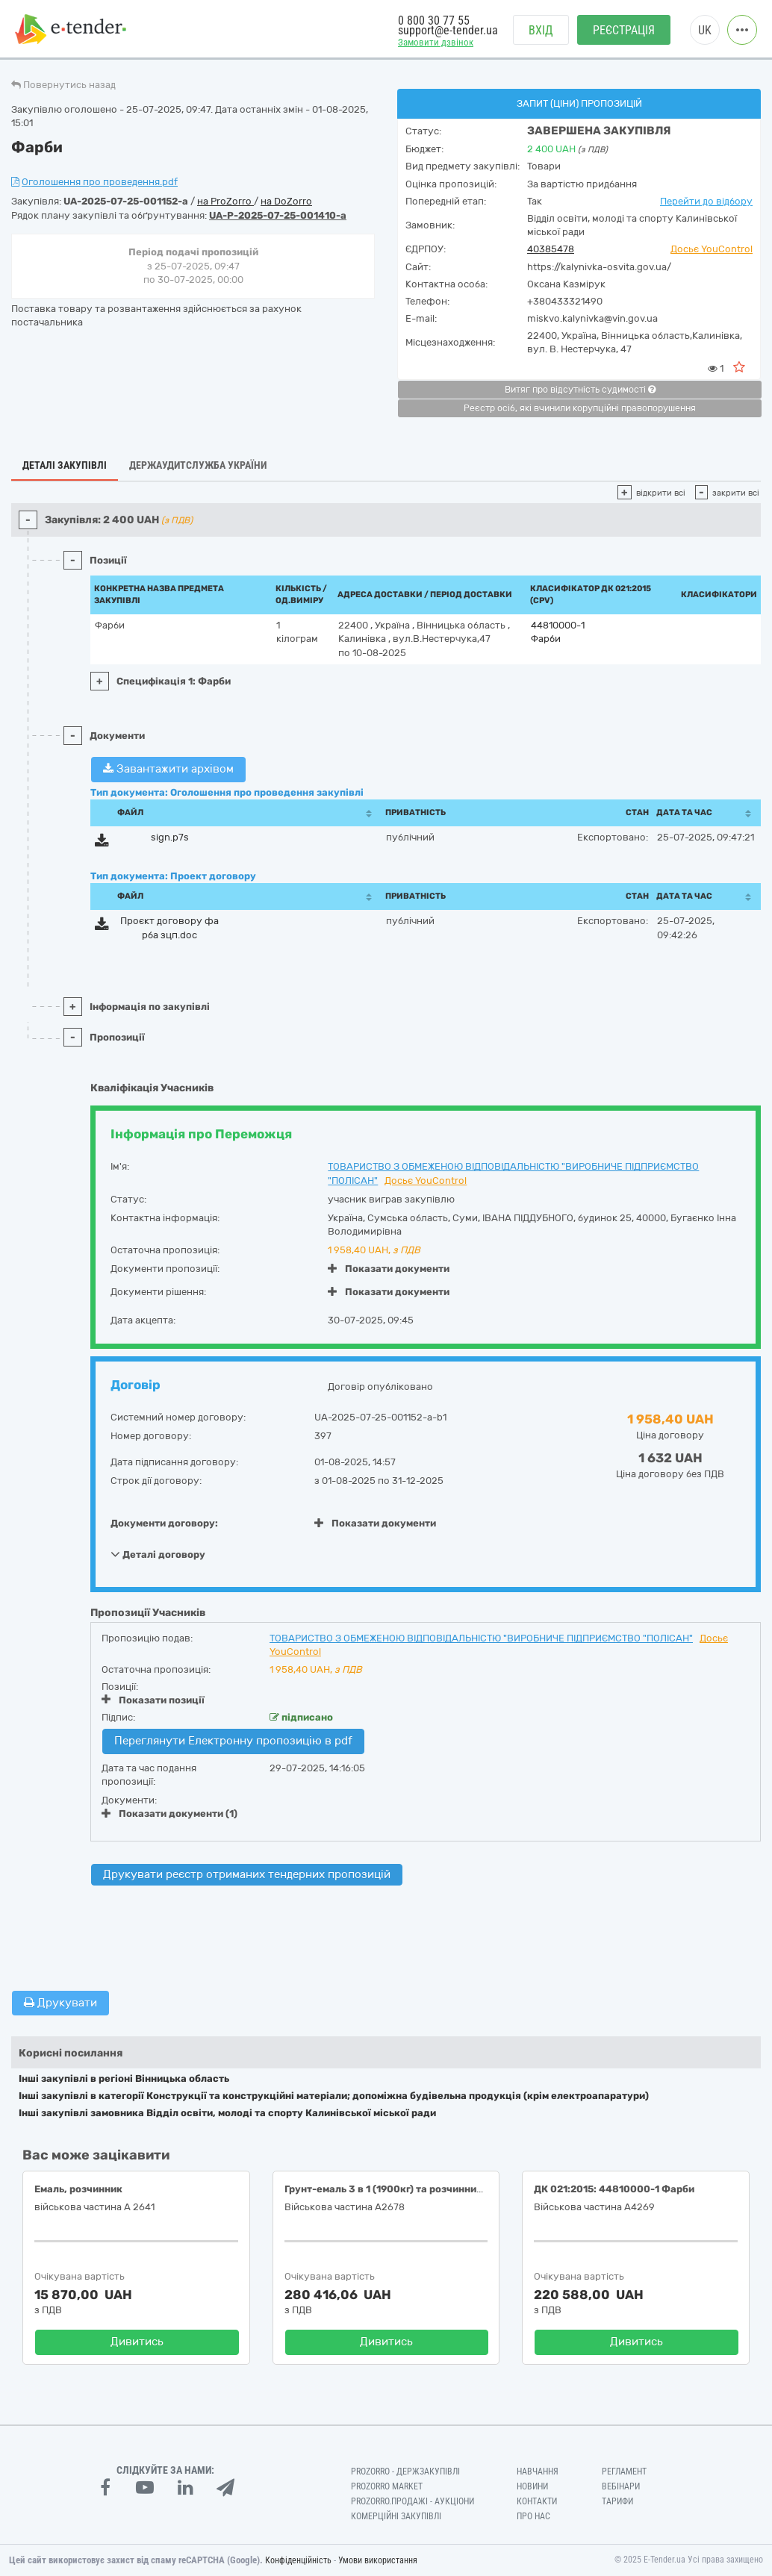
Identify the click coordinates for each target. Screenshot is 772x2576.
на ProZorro (225, 201)
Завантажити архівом (168, 769)
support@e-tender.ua (448, 30)
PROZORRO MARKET (387, 2486)
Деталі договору (157, 1554)
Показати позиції (153, 1700)
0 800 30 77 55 (434, 20)
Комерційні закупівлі (396, 2516)
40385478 (550, 249)
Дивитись (137, 2341)
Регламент (624, 2471)
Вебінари (621, 2486)
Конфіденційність (298, 2560)
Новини (532, 2486)
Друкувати (60, 2002)
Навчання (537, 2471)
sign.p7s (170, 837)
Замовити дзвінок (435, 42)
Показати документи (388, 1268)
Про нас (533, 2516)
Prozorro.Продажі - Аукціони (412, 2501)
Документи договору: (164, 1523)
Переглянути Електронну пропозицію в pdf (233, 1740)
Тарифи (617, 2501)
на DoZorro (286, 201)
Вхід (541, 30)
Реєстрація (624, 30)
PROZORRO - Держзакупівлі (405, 2471)
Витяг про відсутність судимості (580, 389)
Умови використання (377, 2560)
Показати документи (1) (169, 1813)
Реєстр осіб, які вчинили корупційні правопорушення (580, 408)
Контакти (537, 2501)
